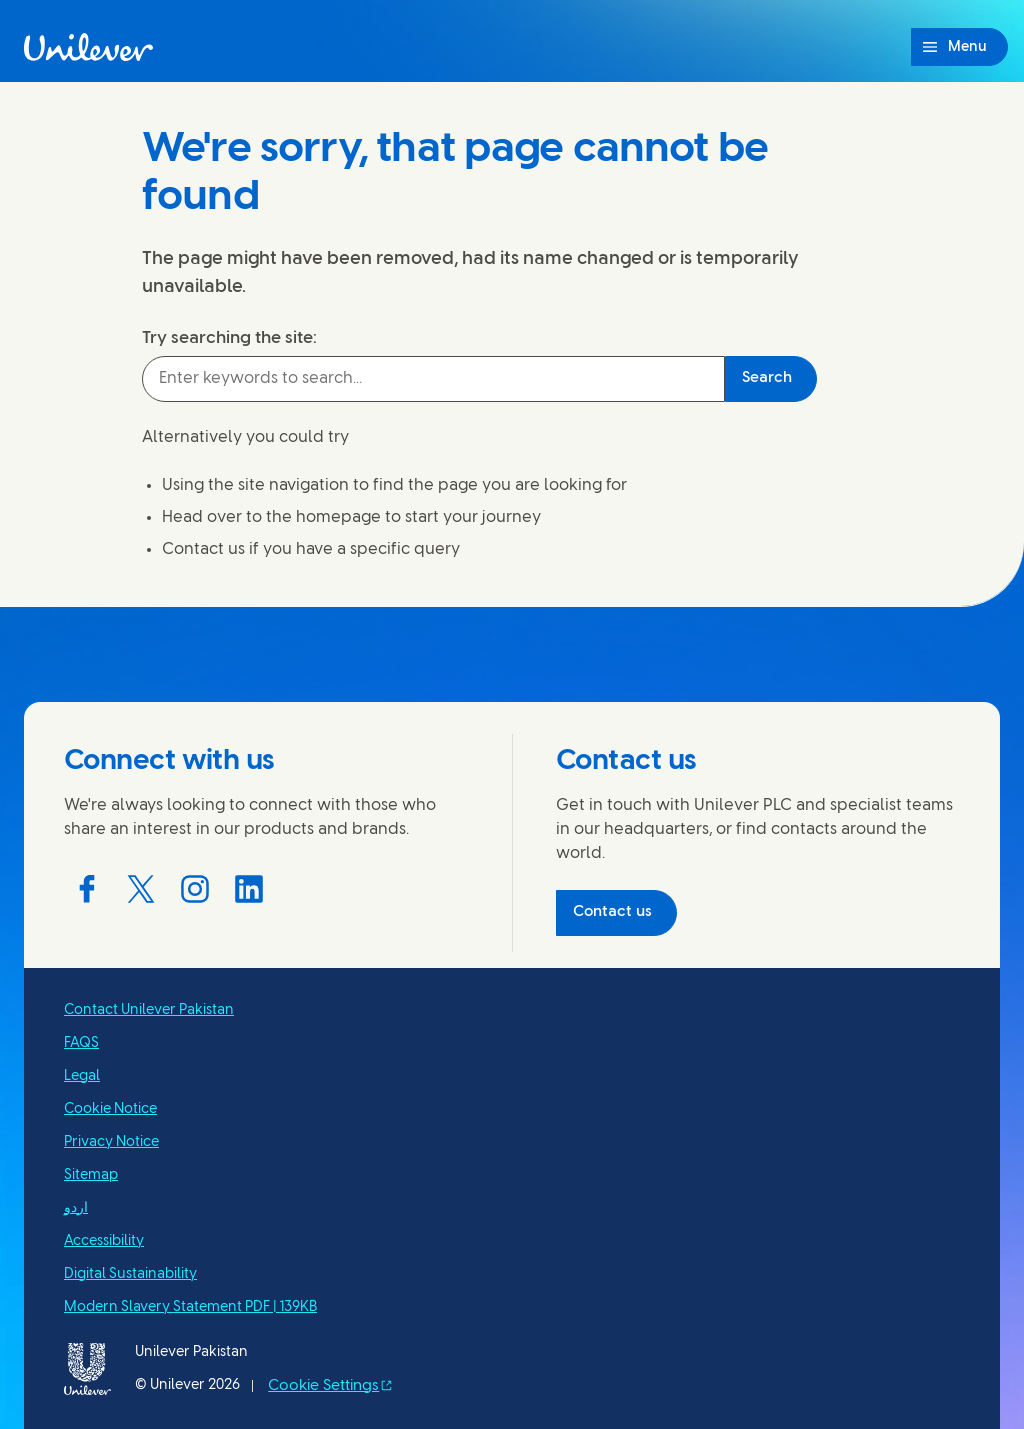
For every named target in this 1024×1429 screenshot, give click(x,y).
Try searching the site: (229, 338)
